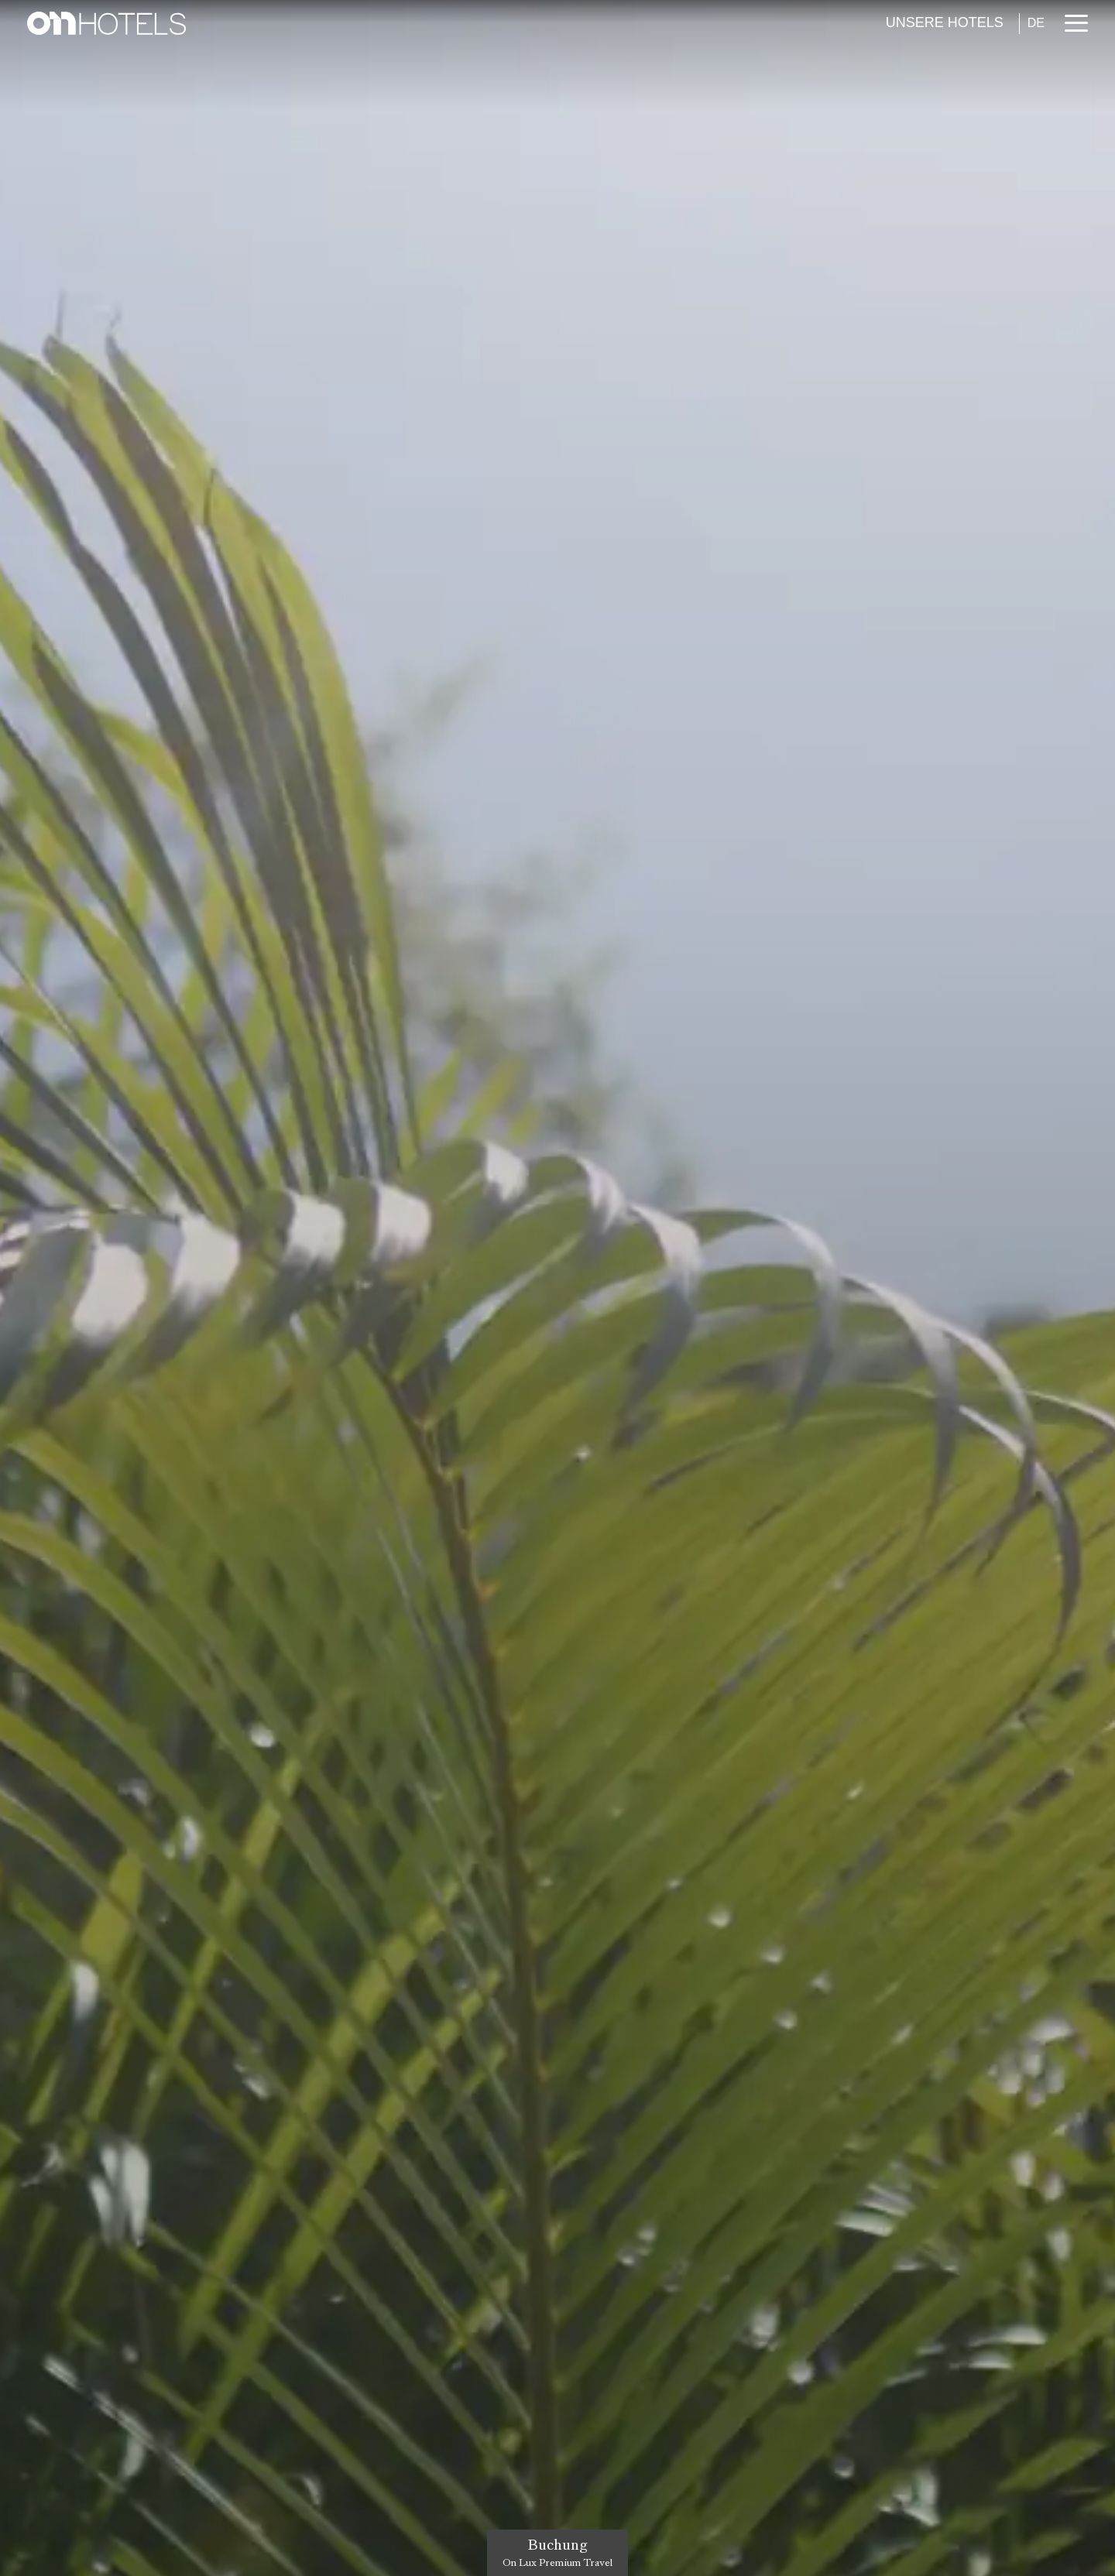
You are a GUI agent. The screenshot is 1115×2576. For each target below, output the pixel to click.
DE (1036, 22)
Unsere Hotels (945, 22)
